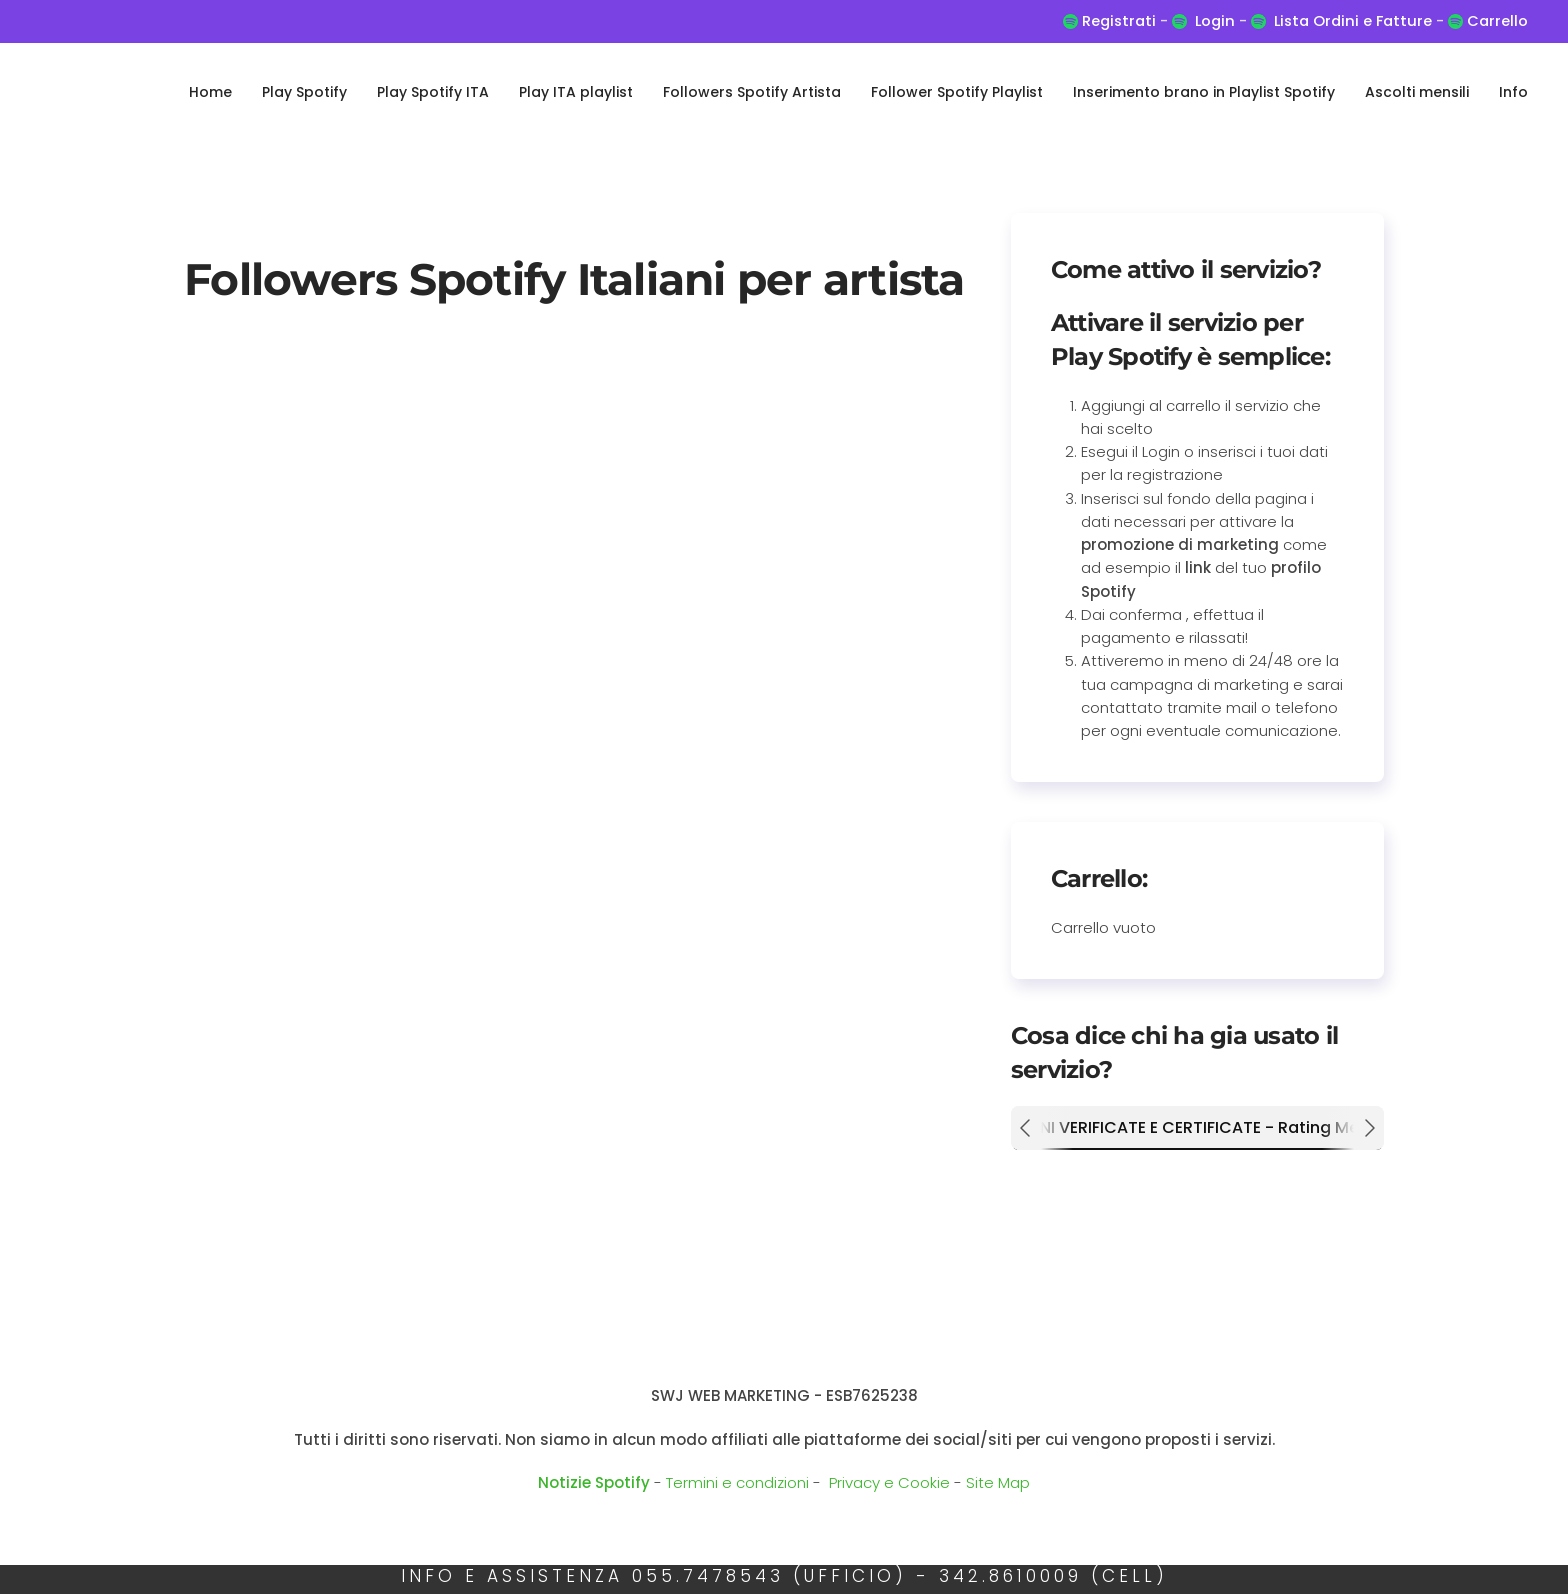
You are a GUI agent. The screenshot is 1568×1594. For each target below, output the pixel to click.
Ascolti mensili (1417, 92)
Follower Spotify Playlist (957, 92)
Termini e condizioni (737, 1482)
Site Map (998, 1482)
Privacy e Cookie (889, 1482)
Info (1513, 92)
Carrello (1495, 21)
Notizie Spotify (594, 1482)
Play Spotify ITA (433, 92)
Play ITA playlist (576, 92)
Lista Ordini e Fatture (1353, 21)
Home (210, 92)
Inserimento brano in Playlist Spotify (1204, 92)
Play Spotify (304, 92)
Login (1215, 21)
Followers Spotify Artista (752, 92)
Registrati (1119, 21)
